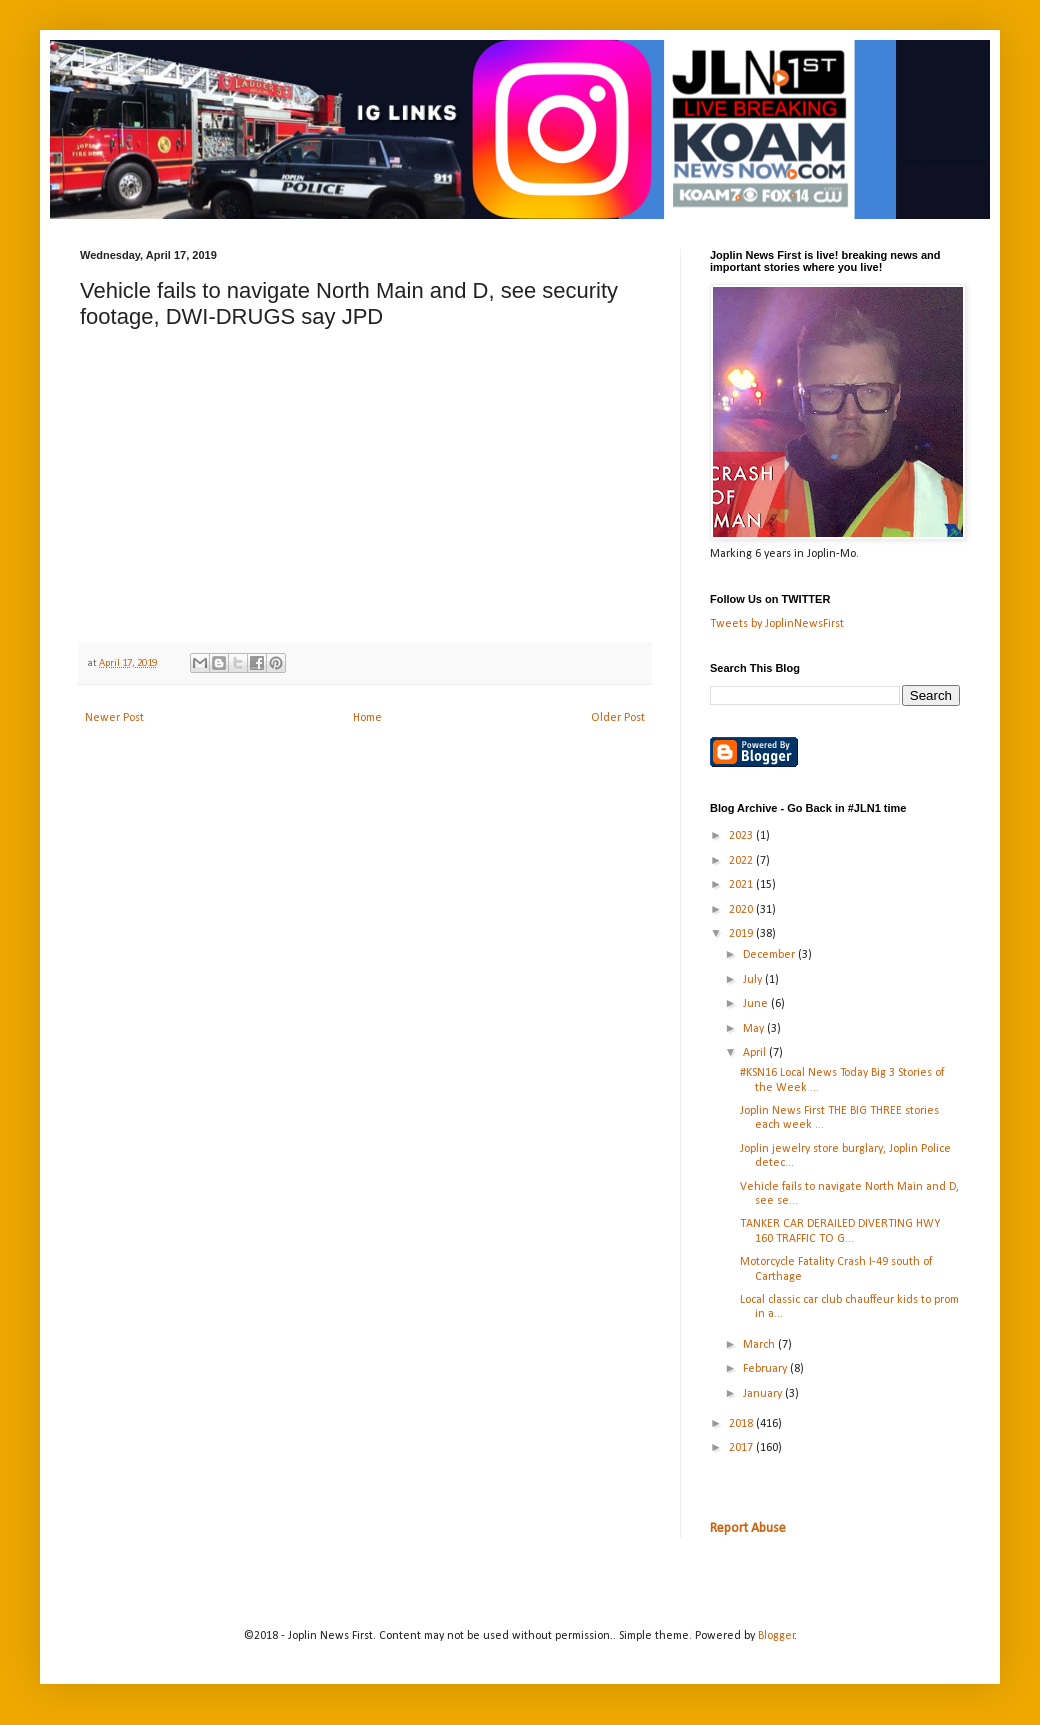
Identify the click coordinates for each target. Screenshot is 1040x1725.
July (754, 980)
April (756, 1053)
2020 (742, 910)
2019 (742, 934)
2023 (742, 836)
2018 (742, 1424)
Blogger (776, 1636)
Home (367, 718)
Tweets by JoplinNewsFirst (777, 624)
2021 (742, 885)
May (755, 1029)
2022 (742, 861)
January (764, 1394)
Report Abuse (748, 1528)
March (760, 1345)
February (766, 1369)
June (757, 1004)
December (770, 955)
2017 (742, 1448)
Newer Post (114, 718)
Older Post (618, 718)
